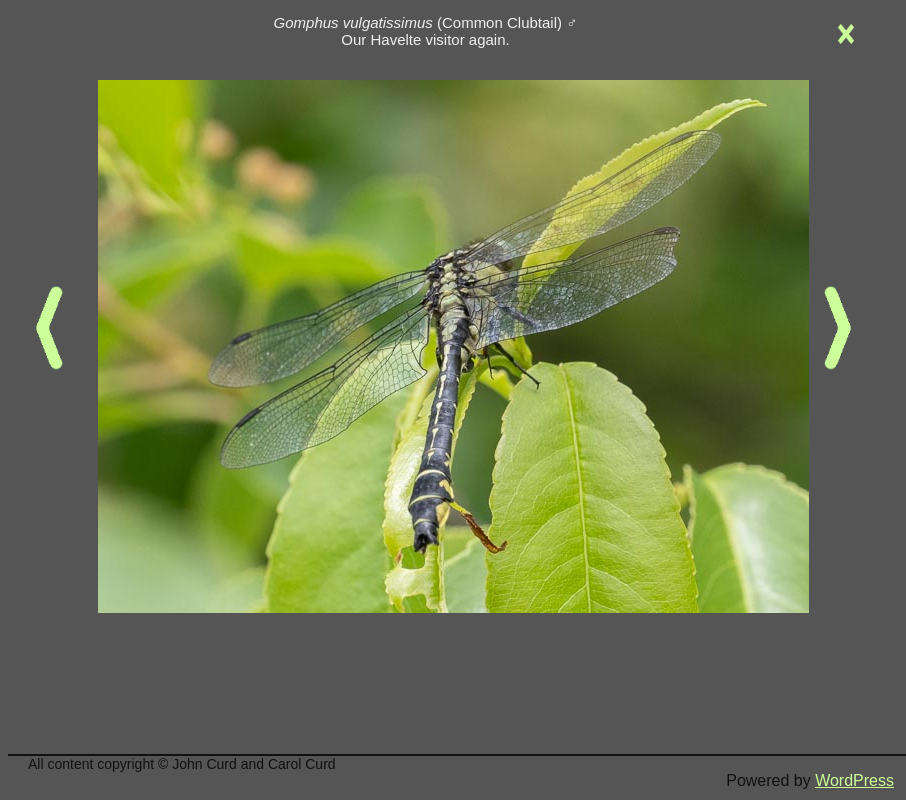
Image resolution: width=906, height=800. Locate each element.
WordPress (854, 780)
